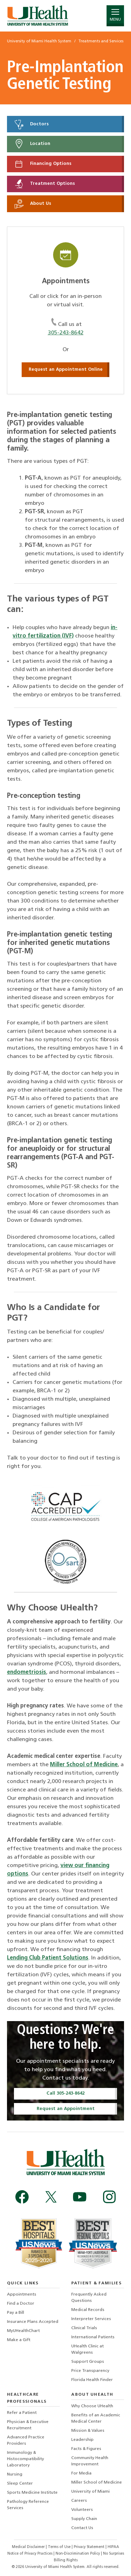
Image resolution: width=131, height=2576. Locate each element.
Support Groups (87, 2362)
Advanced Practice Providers (25, 2440)
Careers (79, 2501)
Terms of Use (60, 2547)
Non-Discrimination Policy (78, 2554)
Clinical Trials (84, 2328)
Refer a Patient (22, 2413)
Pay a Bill (15, 2313)
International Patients (93, 2337)
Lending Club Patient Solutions (47, 1958)
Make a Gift (18, 2340)
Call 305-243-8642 (65, 2093)
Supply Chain (84, 2519)
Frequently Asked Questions (89, 2297)
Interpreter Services (91, 2319)
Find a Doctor (20, 2304)
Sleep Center (20, 2483)
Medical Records (87, 2310)
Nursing (14, 2474)
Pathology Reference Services (28, 2505)
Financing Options (42, 164)
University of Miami (90, 2492)
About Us (32, 204)
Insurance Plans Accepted (32, 2322)
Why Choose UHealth (92, 2406)
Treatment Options (44, 184)
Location (32, 144)
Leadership (82, 2440)
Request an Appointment (66, 2109)
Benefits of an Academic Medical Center (95, 2418)
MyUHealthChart (23, 2331)
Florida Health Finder (92, 2380)
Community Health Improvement (89, 2461)
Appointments (21, 2294)
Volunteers (82, 2510)
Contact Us (82, 2528)
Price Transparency (90, 2371)
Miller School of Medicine (84, 1765)
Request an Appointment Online (66, 369)
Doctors (31, 124)
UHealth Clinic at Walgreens (87, 2349)
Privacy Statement (89, 2547)
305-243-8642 (65, 333)
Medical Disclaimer (29, 2547)
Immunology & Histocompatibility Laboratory (25, 2459)
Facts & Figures (86, 2449)
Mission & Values (87, 2431)
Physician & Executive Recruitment (28, 2425)
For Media (81, 2473)
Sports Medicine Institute (32, 2493)
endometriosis (26, 1672)
